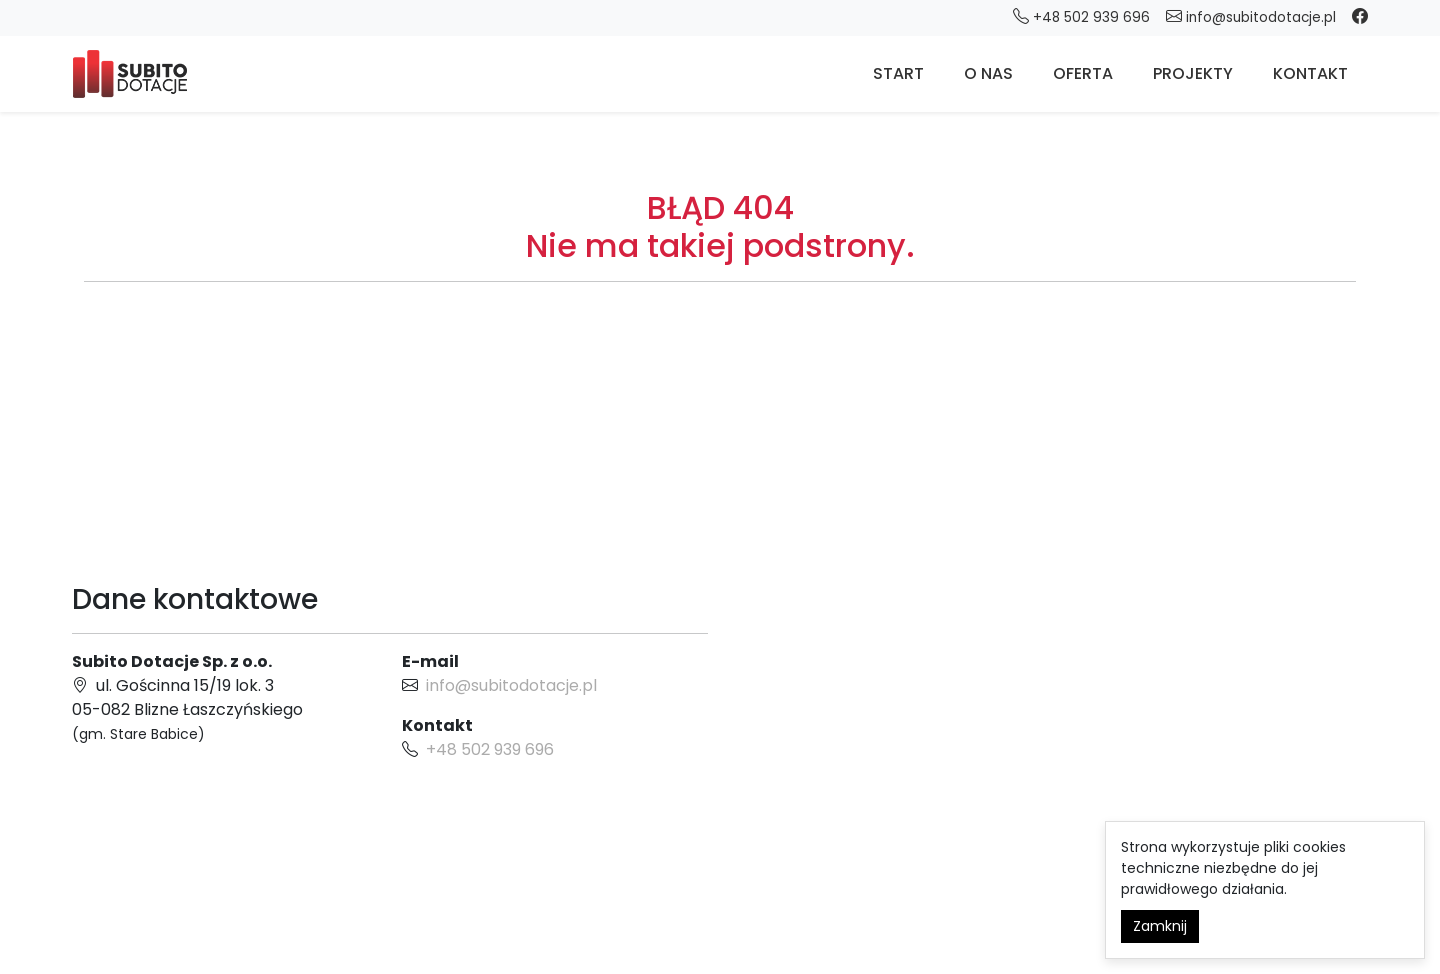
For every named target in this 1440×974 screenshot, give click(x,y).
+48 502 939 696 (490, 749)
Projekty (1193, 73)
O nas (988, 73)
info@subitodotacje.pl (1251, 16)
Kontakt (1310, 73)
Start (898, 73)
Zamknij (1160, 926)
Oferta (1083, 73)
